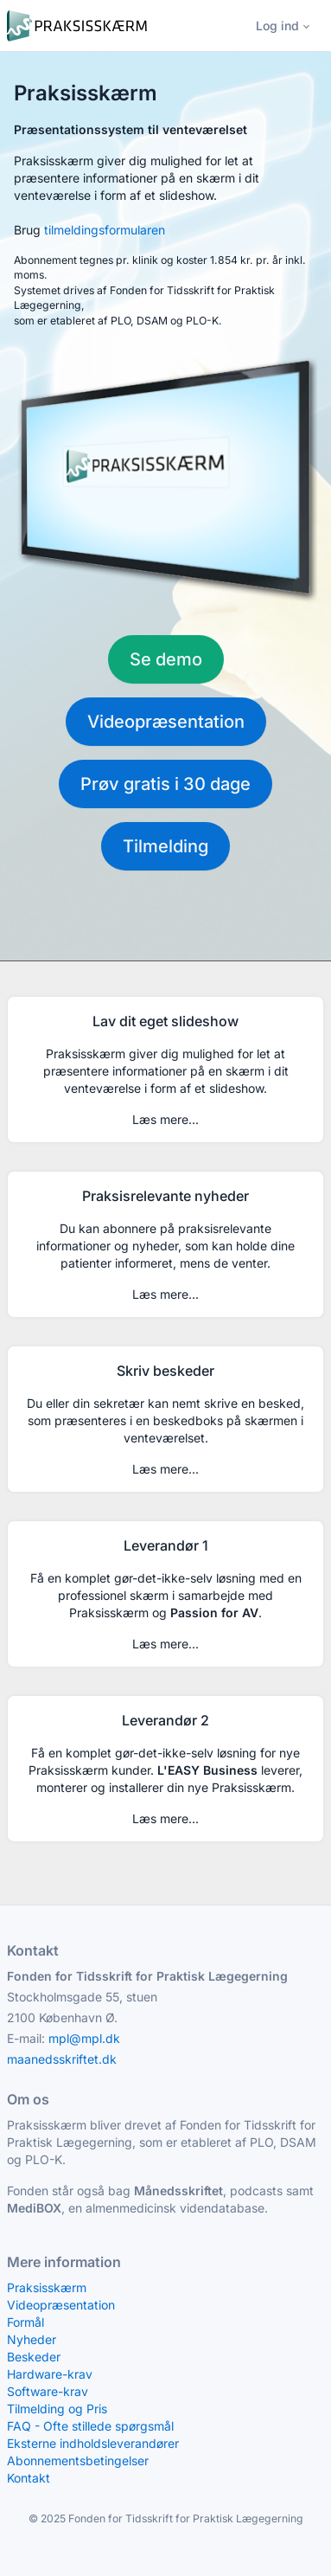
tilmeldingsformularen (104, 229)
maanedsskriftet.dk (62, 2059)
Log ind (277, 25)
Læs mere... (165, 1119)
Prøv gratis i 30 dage (165, 784)
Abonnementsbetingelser (78, 2460)
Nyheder (31, 2339)
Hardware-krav (49, 2374)
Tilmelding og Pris (57, 2408)
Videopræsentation (166, 721)
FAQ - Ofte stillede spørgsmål (90, 2426)
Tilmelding (165, 846)
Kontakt (28, 2477)
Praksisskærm (46, 2287)
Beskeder (33, 2356)
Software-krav (47, 2391)
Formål (25, 2322)
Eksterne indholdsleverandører (93, 2443)
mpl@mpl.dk (84, 2038)
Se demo (166, 659)
